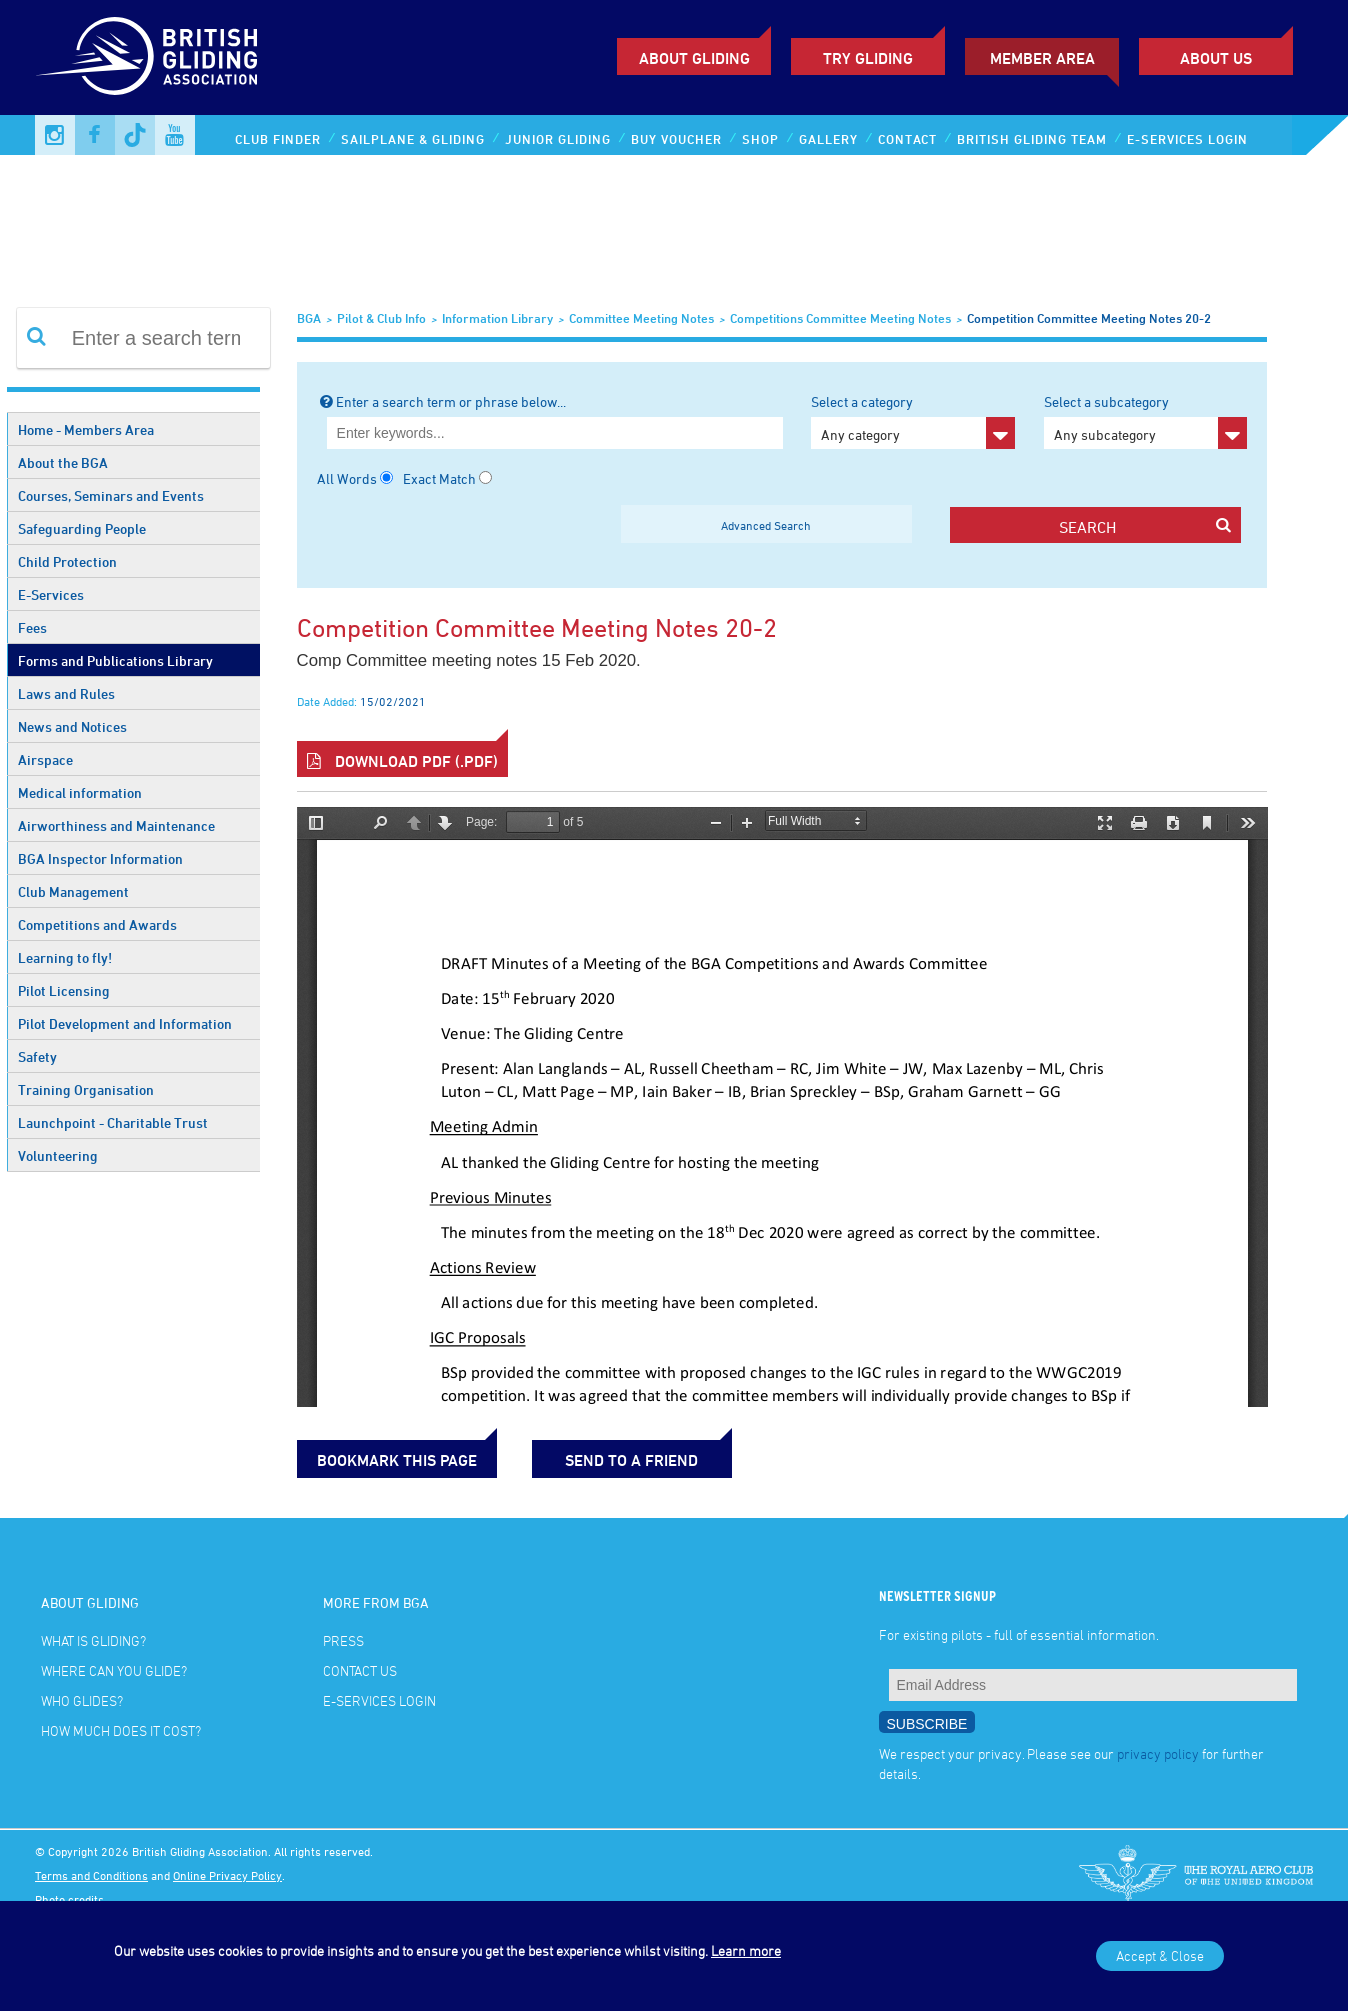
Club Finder (278, 139)
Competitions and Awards (97, 924)
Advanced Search (766, 525)
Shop (760, 139)
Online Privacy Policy (227, 1875)
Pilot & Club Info (381, 318)
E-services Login (1187, 139)
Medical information (80, 792)
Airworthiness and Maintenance (116, 825)
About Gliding (694, 58)
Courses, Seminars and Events (111, 495)
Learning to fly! (65, 957)
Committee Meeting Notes (641, 318)
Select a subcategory (1145, 421)
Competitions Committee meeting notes (840, 318)
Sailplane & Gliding (413, 139)
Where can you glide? (114, 1670)
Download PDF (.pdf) (402, 761)
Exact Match (439, 478)
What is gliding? (93, 1640)
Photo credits (69, 1899)
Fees (32, 627)
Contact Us (360, 1670)
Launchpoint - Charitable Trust (113, 1122)
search (1145, 526)
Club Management (73, 891)
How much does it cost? (121, 1730)
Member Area (1042, 58)
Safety (37, 1056)
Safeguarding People (82, 528)
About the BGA (63, 462)
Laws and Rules (66, 693)
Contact (907, 139)
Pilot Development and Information (125, 1023)
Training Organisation (86, 1089)
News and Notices (72, 726)
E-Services (51, 594)
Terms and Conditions (91, 1875)
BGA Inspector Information (100, 858)
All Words (347, 478)
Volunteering (58, 1155)
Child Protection (67, 561)
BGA (309, 318)
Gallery (828, 139)
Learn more (746, 1950)
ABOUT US (1216, 58)
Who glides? (82, 1700)
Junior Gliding (558, 139)
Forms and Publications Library (115, 660)
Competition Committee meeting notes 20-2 (1089, 318)
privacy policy (1158, 1753)
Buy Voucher (676, 139)
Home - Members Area (86, 429)
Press (343, 1640)
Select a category (912, 421)
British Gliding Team (1032, 139)
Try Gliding (868, 58)
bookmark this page (397, 1460)
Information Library (497, 318)
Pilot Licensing (64, 990)
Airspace (45, 759)
